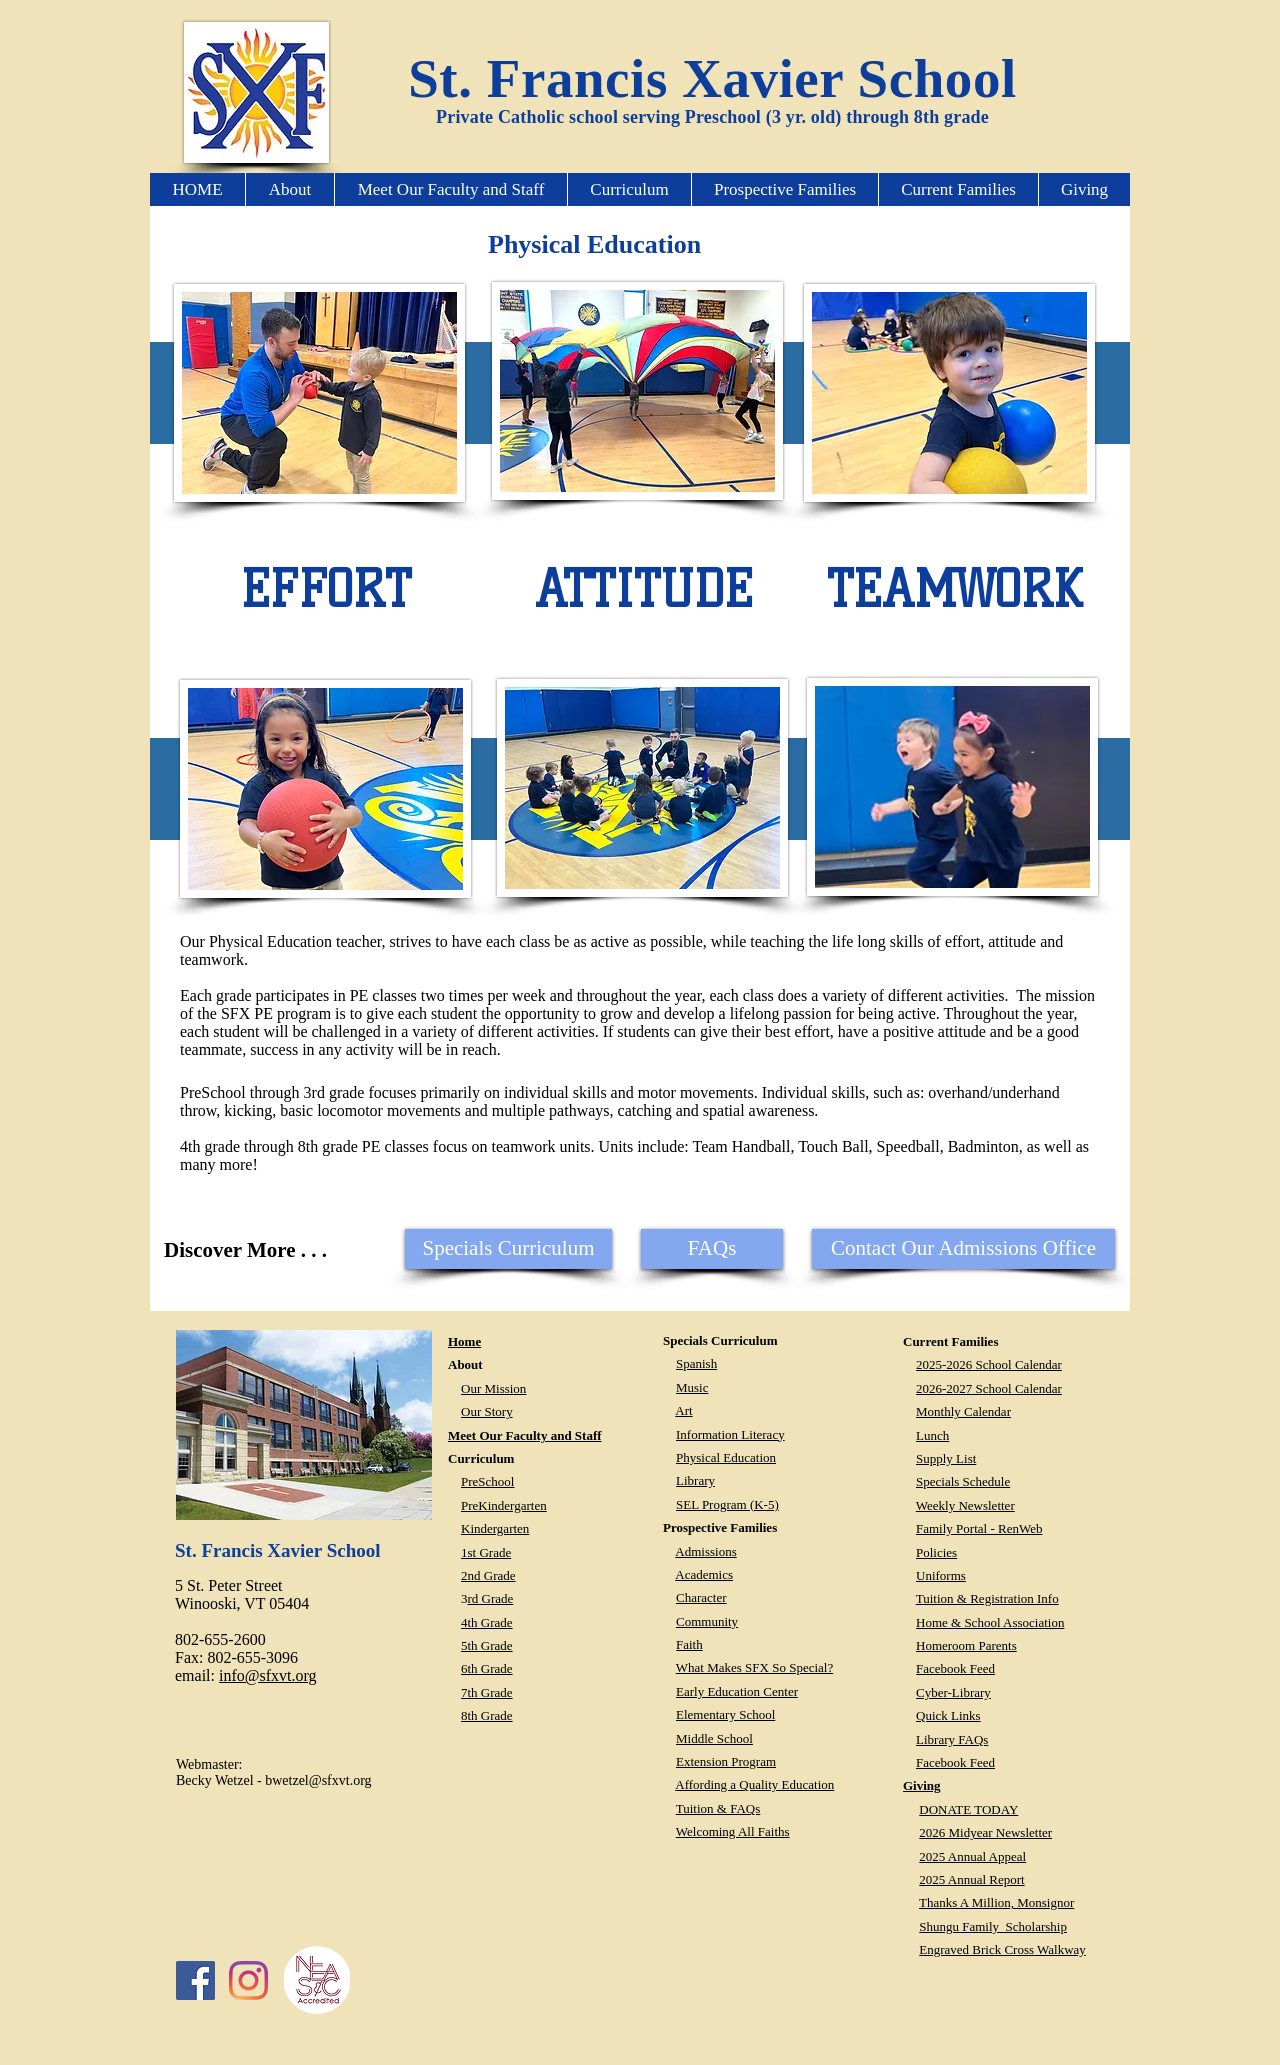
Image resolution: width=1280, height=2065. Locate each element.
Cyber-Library (953, 1692)
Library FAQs (952, 1739)
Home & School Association (990, 1622)
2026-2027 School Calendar (989, 1388)
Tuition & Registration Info (987, 1598)
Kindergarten (495, 1528)
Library (695, 1480)
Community (707, 1621)
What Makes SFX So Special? (754, 1667)
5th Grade (487, 1645)
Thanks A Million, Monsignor (996, 1902)
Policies (936, 1552)
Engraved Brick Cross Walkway (1002, 1949)
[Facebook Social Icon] (195, 1980)
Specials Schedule (963, 1481)
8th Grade (487, 1715)
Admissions (705, 1551)
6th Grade (487, 1668)
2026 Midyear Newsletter (985, 1832)
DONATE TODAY (968, 1809)
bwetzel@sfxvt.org (318, 1780)
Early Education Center (737, 1691)
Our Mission (493, 1388)
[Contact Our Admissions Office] (963, 1249)
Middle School (714, 1738)
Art (683, 1410)
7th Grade (487, 1692)
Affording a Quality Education (754, 1784)
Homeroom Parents (966, 1645)
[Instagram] (248, 1980)
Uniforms (941, 1575)
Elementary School (725, 1714)
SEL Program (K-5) (727, 1504)
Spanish (696, 1363)
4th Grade (487, 1622)
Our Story (487, 1411)
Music (692, 1387)
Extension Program (726, 1761)
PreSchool (487, 1481)
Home (464, 1341)
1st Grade (486, 1552)
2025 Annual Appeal (972, 1856)
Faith (689, 1644)
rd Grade (491, 1598)
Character (701, 1597)
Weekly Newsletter (965, 1505)
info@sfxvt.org (268, 1675)
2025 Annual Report (971, 1879)
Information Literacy (730, 1434)
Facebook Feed (955, 1668)
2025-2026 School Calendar (989, 1364)
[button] (289, 189)
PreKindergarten (504, 1505)
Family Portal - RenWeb (979, 1528)
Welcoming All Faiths (733, 1831)
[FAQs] (712, 1249)
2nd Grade (488, 1575)
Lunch (932, 1435)
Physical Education (726, 1457)
